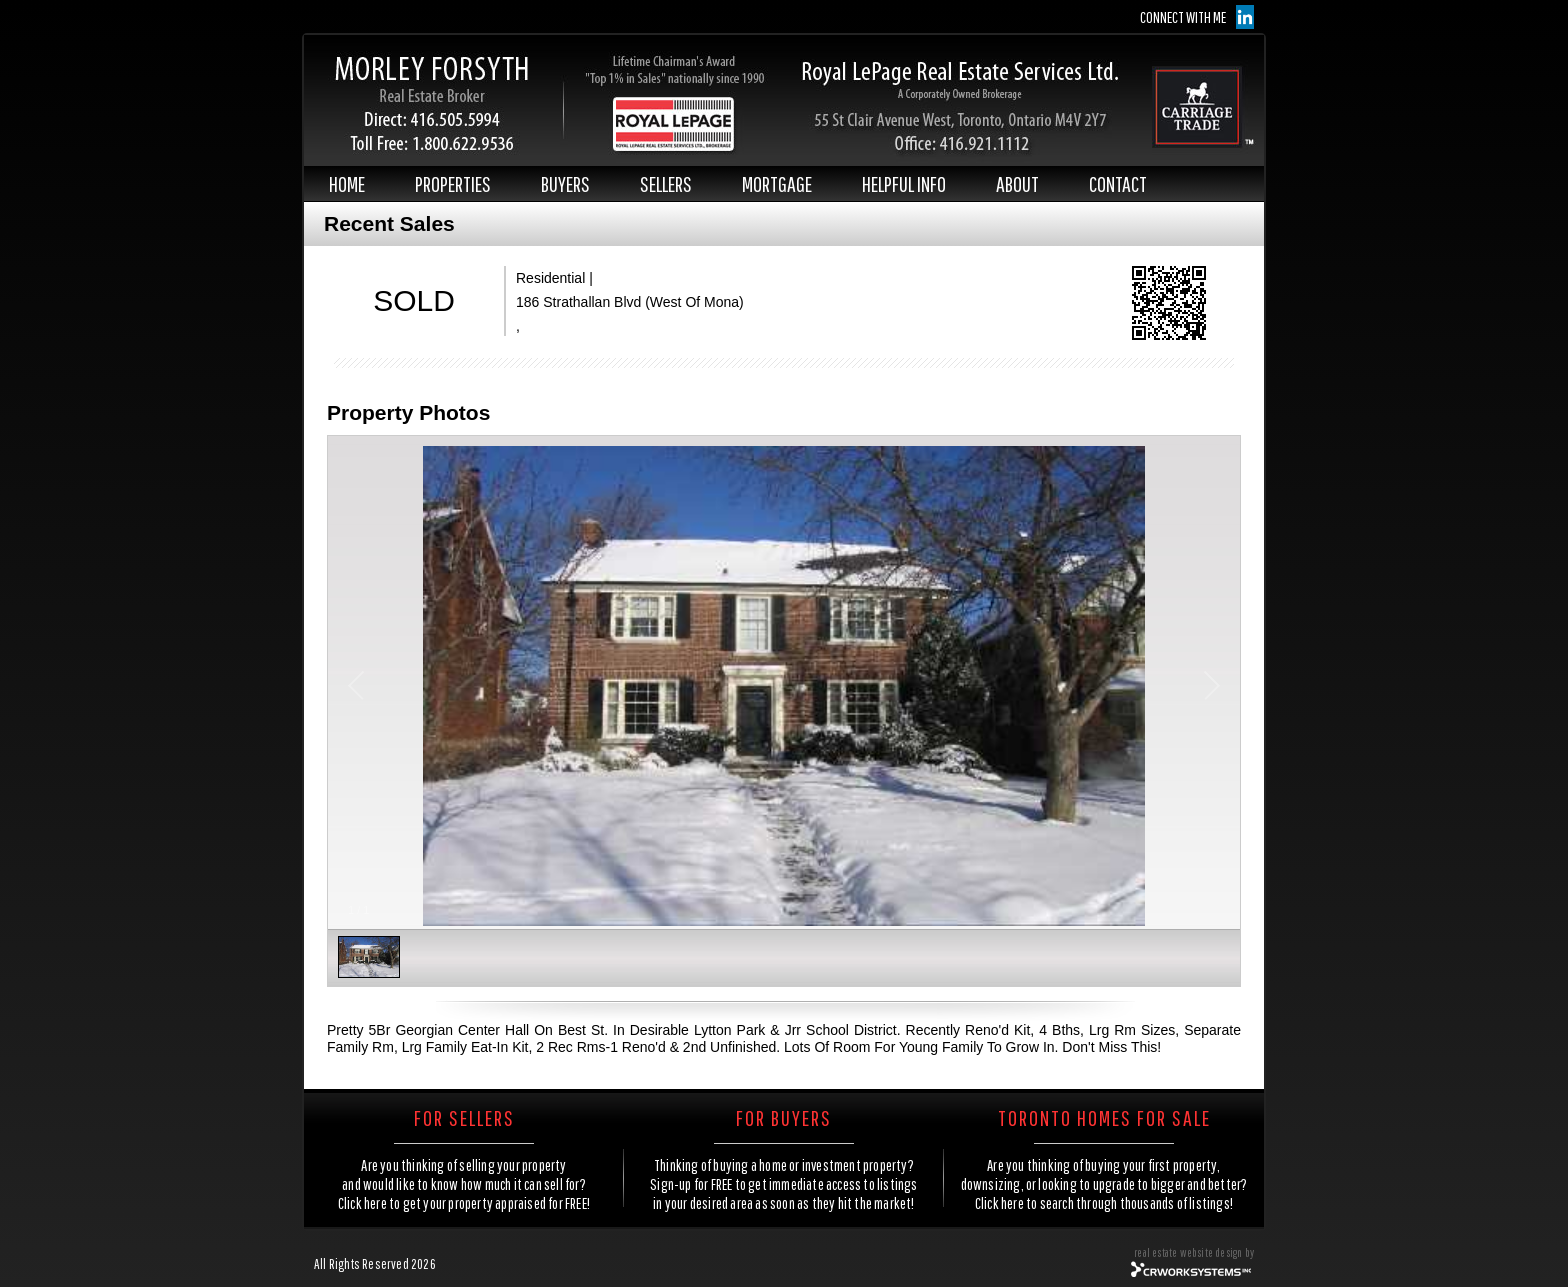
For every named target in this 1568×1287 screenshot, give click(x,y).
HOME (347, 183)
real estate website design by (1194, 1252)
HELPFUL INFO (904, 183)
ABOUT (1017, 183)
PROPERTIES (453, 183)
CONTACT (1118, 183)
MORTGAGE (777, 183)
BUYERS (565, 183)
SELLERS (666, 183)
